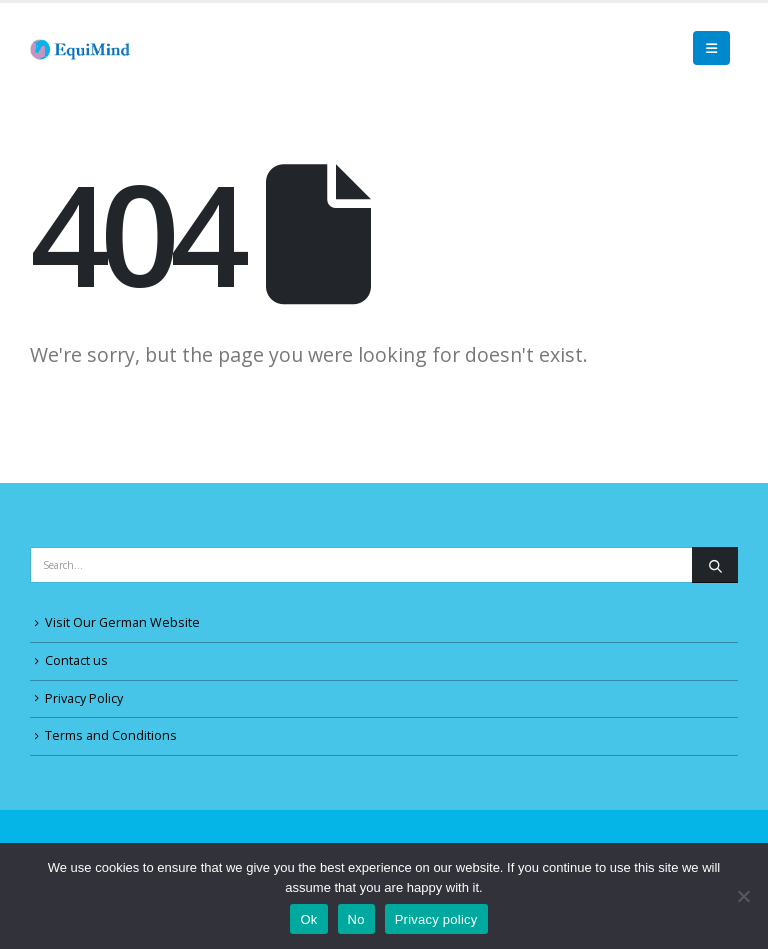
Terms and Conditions (111, 735)
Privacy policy (436, 919)
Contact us (76, 660)
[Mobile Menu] (711, 48)
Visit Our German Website (122, 622)
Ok (308, 919)
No (356, 919)
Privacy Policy (84, 698)
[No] (743, 896)
